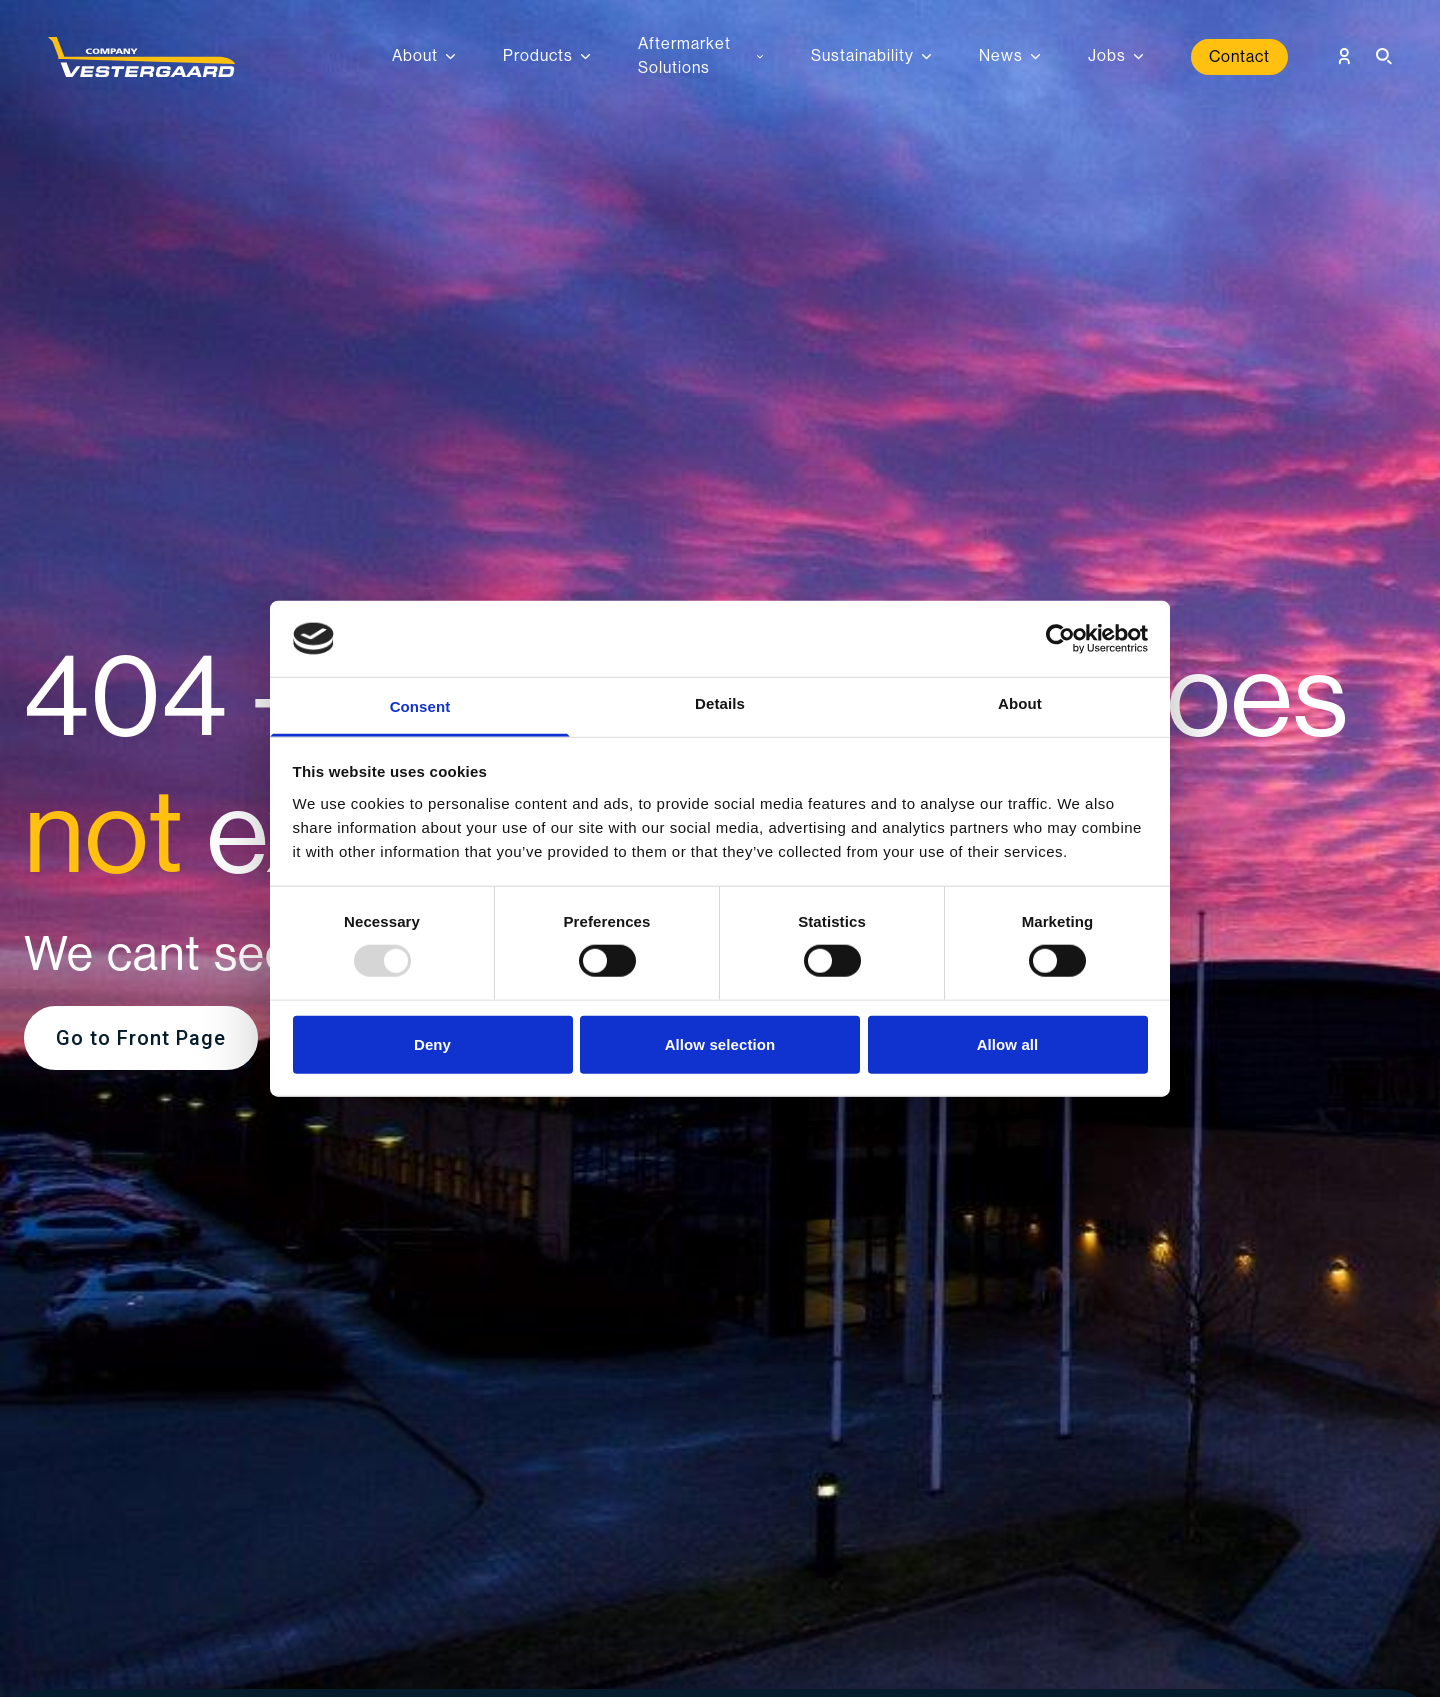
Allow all (1008, 1043)
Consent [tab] (420, 706)
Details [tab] (720, 703)
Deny (432, 1043)
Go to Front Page (141, 1038)
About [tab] (1020, 703)
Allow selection (720, 1043)
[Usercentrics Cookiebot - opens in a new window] (1060, 639)
